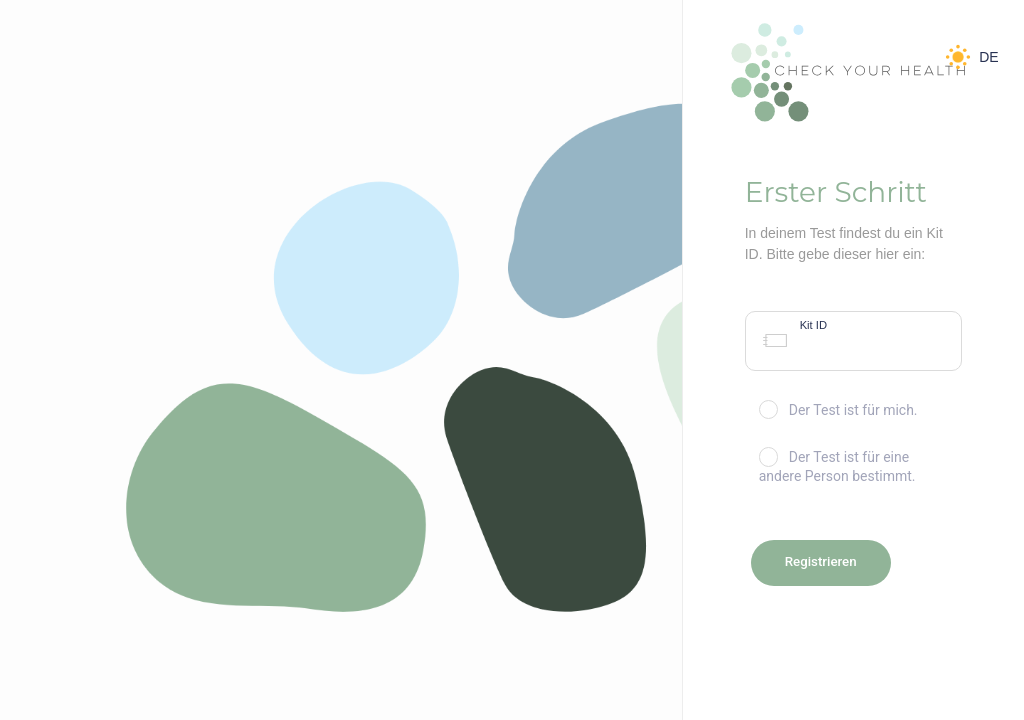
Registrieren (821, 561)
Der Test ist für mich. (838, 410)
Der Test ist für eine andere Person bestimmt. (837, 465)
